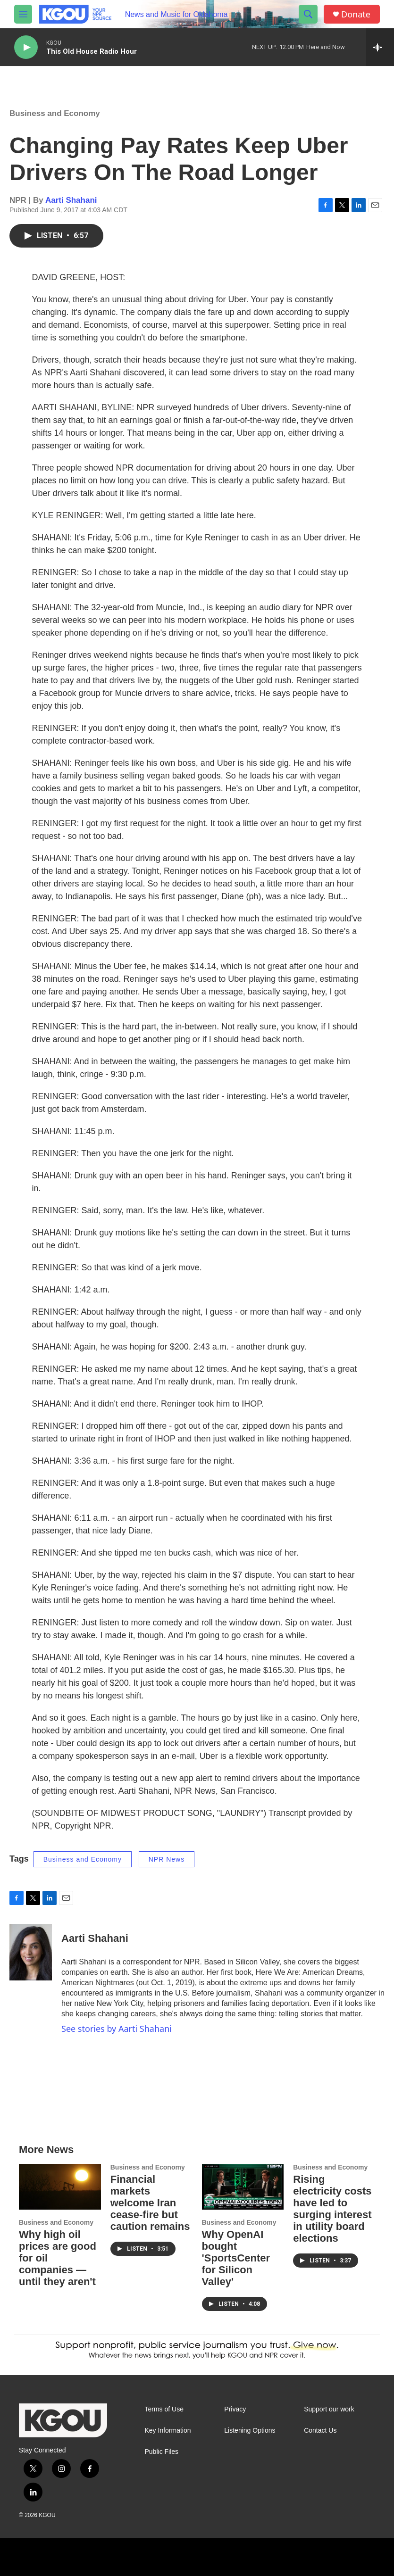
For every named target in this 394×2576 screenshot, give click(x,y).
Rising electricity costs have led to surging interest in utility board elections (332, 2208)
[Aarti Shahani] (30, 1952)
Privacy (235, 2409)
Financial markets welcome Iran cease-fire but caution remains (150, 2202)
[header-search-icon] (308, 14)
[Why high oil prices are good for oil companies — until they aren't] (60, 2187)
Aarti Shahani (71, 200)
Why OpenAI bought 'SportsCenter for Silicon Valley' (236, 2257)
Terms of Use (164, 2409)
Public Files (162, 2451)
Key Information (168, 2430)
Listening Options (249, 2430)
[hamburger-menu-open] (23, 14)
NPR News (166, 1859)
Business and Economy (54, 113)
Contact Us (320, 2430)
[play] (26, 47)
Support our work (329, 2409)
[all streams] (380, 47)
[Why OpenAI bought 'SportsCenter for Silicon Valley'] (243, 2187)
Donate (355, 14)
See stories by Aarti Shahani (116, 2028)
